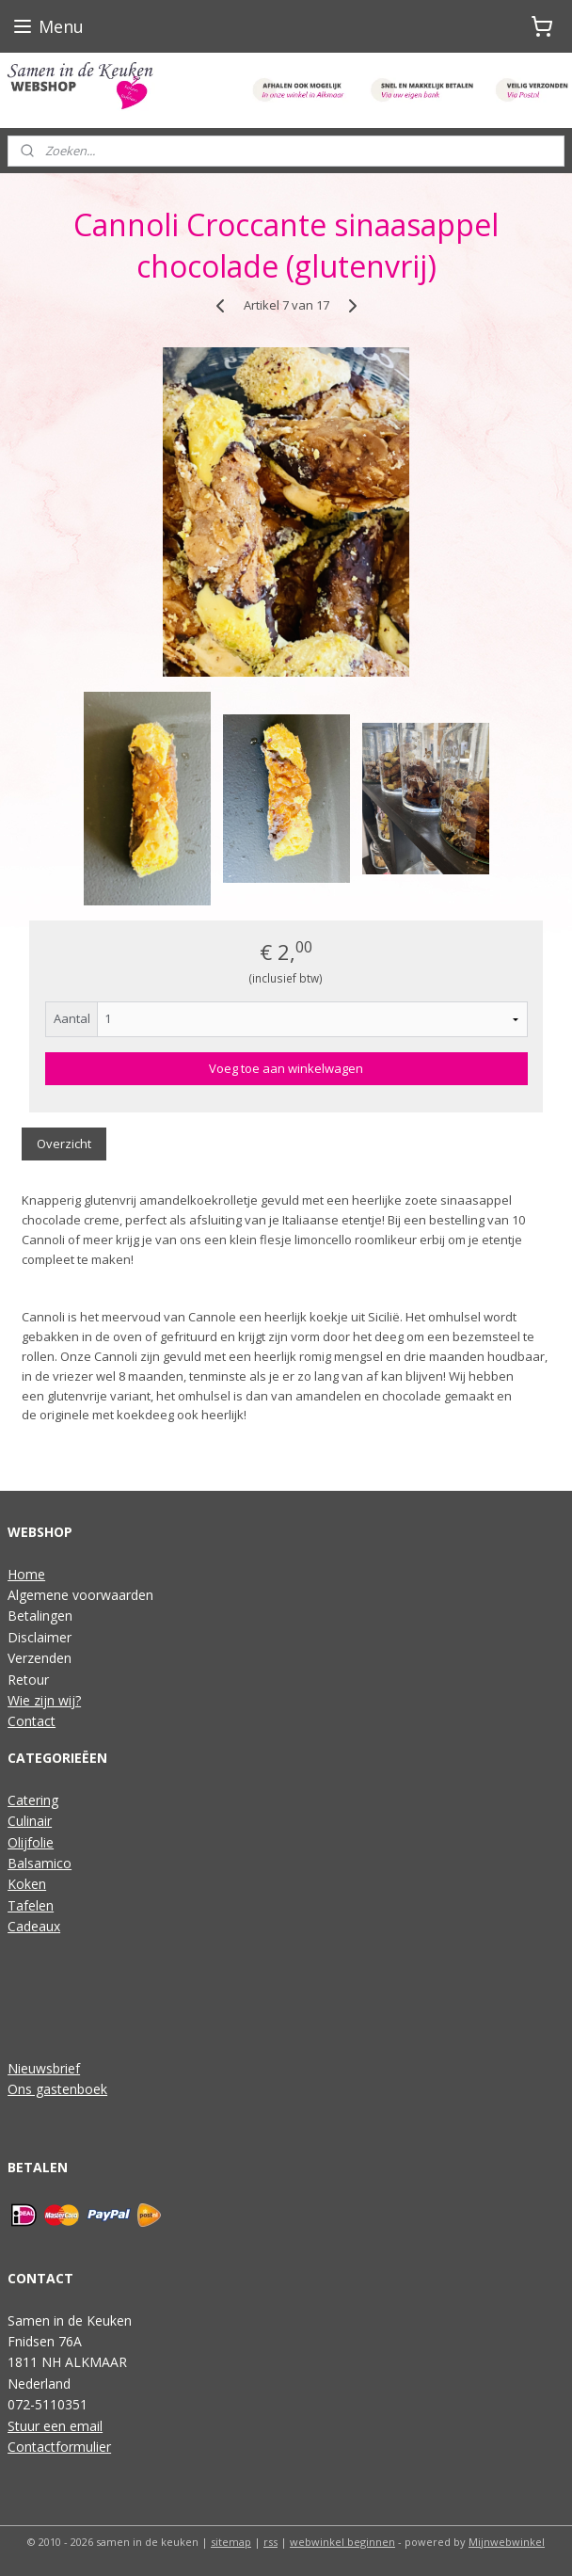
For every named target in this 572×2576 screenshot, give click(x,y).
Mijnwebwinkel (507, 2542)
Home (26, 1574)
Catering (33, 1800)
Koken (27, 1884)
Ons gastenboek (57, 2089)
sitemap (231, 2542)
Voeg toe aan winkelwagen (286, 1069)
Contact (32, 1721)
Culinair (30, 1821)
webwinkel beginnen (342, 2542)
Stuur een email (55, 2426)
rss (270, 2542)
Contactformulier (59, 2447)
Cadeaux (34, 1926)
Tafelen (31, 1905)
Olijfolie (31, 1842)
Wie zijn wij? (44, 1700)
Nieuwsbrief (44, 2068)
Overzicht (64, 1143)
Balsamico (40, 1863)
